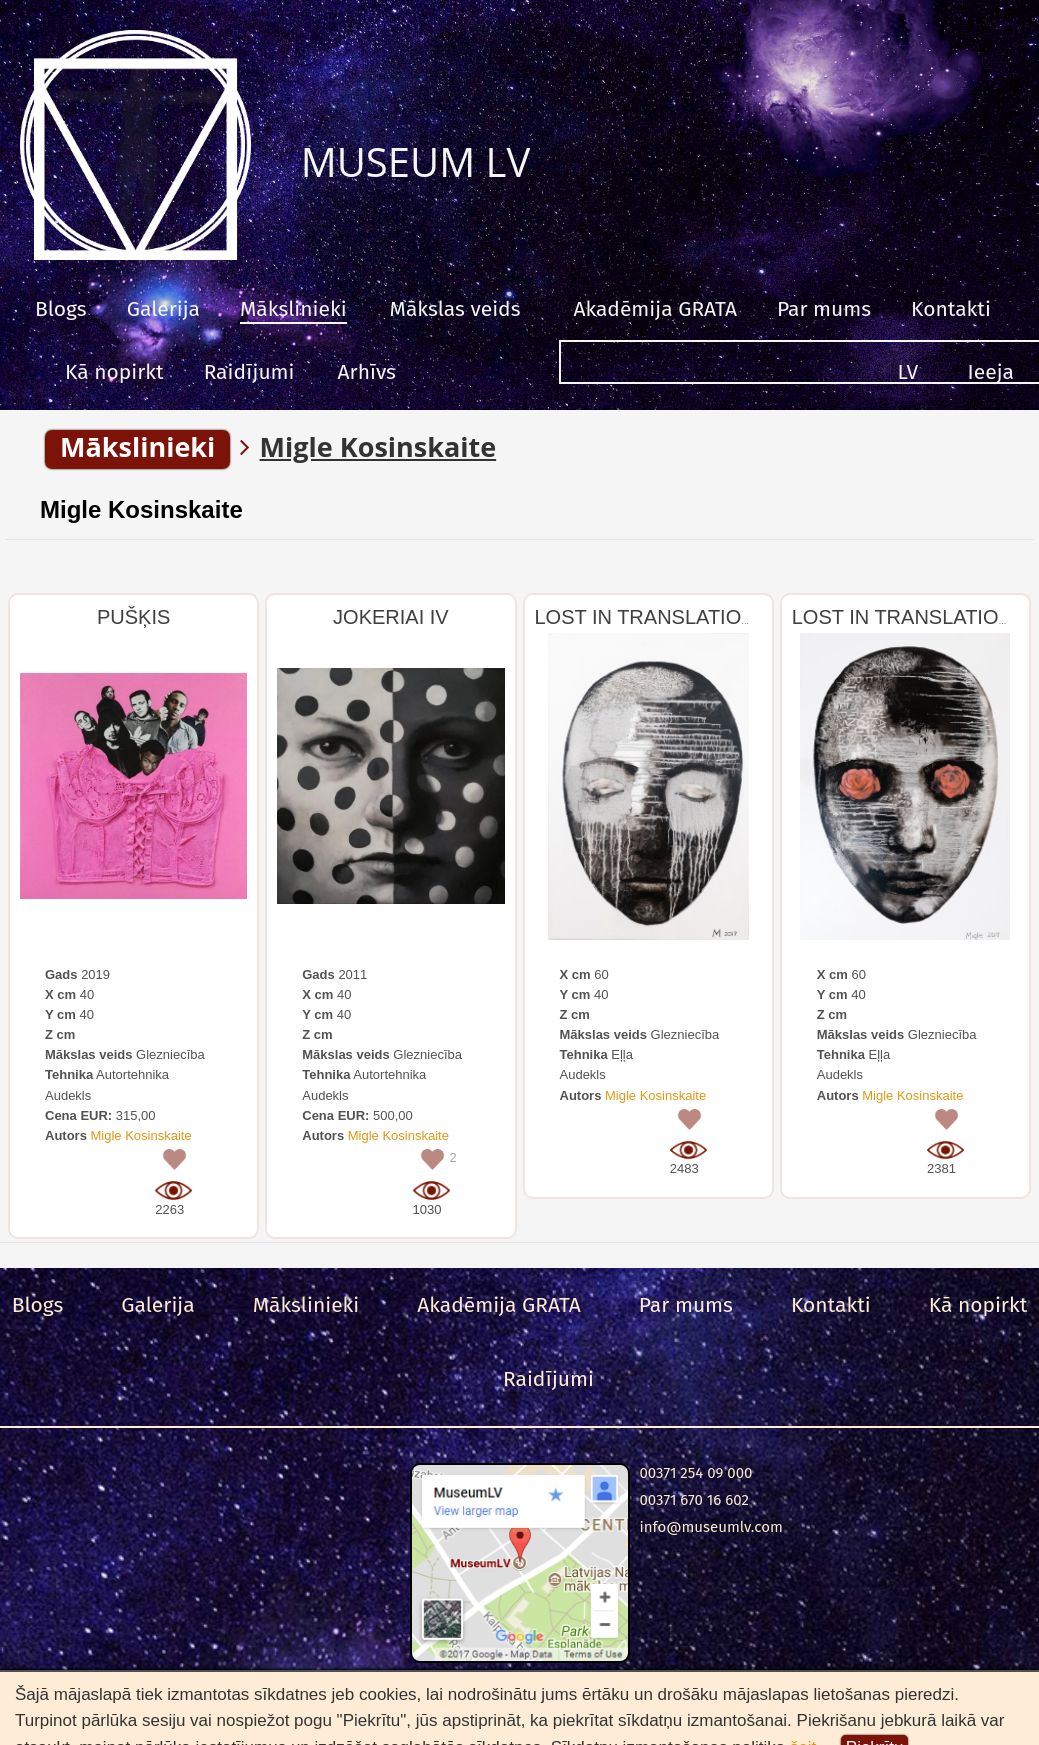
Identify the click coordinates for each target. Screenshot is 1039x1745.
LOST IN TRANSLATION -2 (657, 617)
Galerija (163, 309)
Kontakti (951, 309)
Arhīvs (367, 372)
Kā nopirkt (114, 372)
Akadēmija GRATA (654, 309)
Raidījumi (249, 372)
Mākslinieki (293, 309)
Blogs (61, 309)
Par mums (824, 309)
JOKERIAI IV (391, 617)
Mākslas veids (455, 309)
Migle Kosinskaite (141, 509)
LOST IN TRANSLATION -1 (914, 617)
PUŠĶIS (133, 617)
